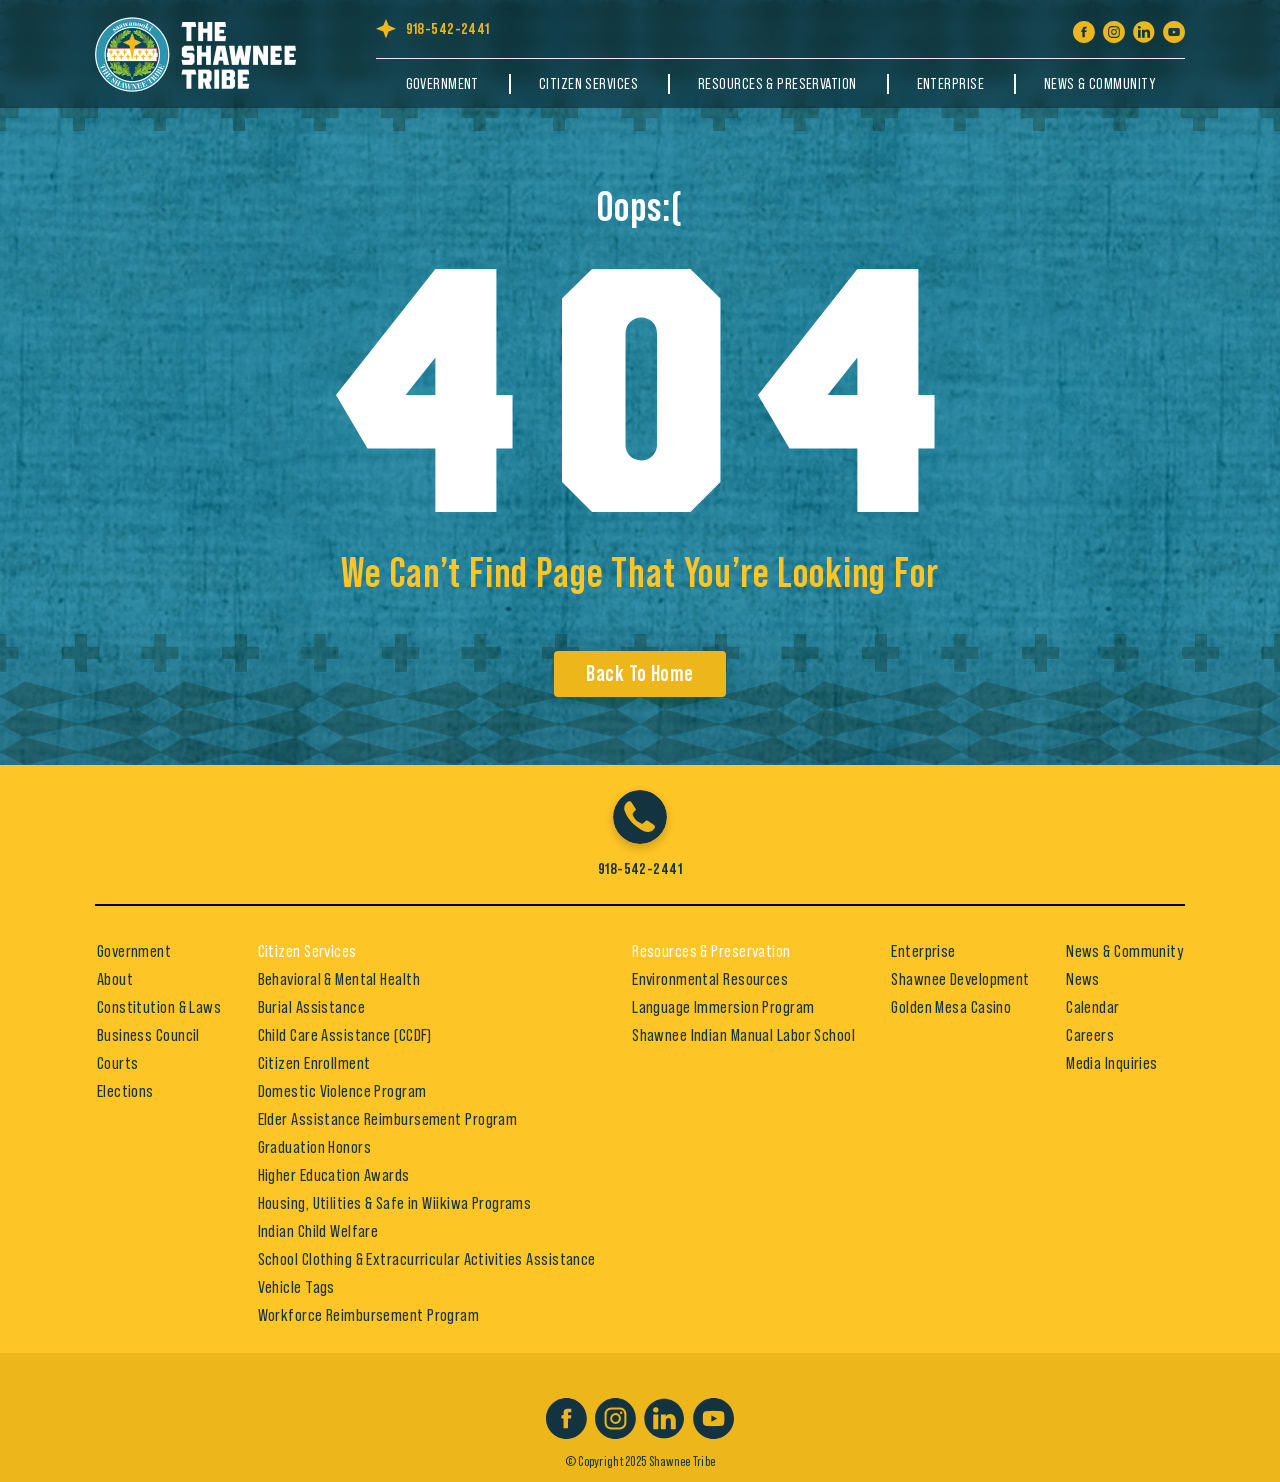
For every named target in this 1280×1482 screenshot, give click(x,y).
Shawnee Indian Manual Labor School (743, 1035)
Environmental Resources (710, 979)
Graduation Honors (314, 1147)
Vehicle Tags (296, 1287)
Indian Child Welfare (318, 1231)
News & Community (1099, 84)
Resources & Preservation (777, 84)
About (115, 979)
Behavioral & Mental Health (339, 979)
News (1083, 979)
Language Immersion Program (723, 1007)
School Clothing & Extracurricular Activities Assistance (427, 1259)
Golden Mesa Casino (951, 1007)
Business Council (148, 1035)
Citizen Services (588, 84)
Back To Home (639, 674)
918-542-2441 (448, 29)
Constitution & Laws (159, 1007)
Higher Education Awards (334, 1175)
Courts (118, 1063)
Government (442, 84)
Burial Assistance (311, 1007)
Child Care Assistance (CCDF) (345, 1035)
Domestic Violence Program (342, 1091)
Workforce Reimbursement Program (369, 1315)
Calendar (1093, 1007)
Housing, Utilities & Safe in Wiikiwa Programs (395, 1203)
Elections (125, 1091)
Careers (1090, 1035)
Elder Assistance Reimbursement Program (388, 1119)
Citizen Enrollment (314, 1063)
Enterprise (950, 84)
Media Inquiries (1112, 1063)
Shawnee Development (960, 979)
